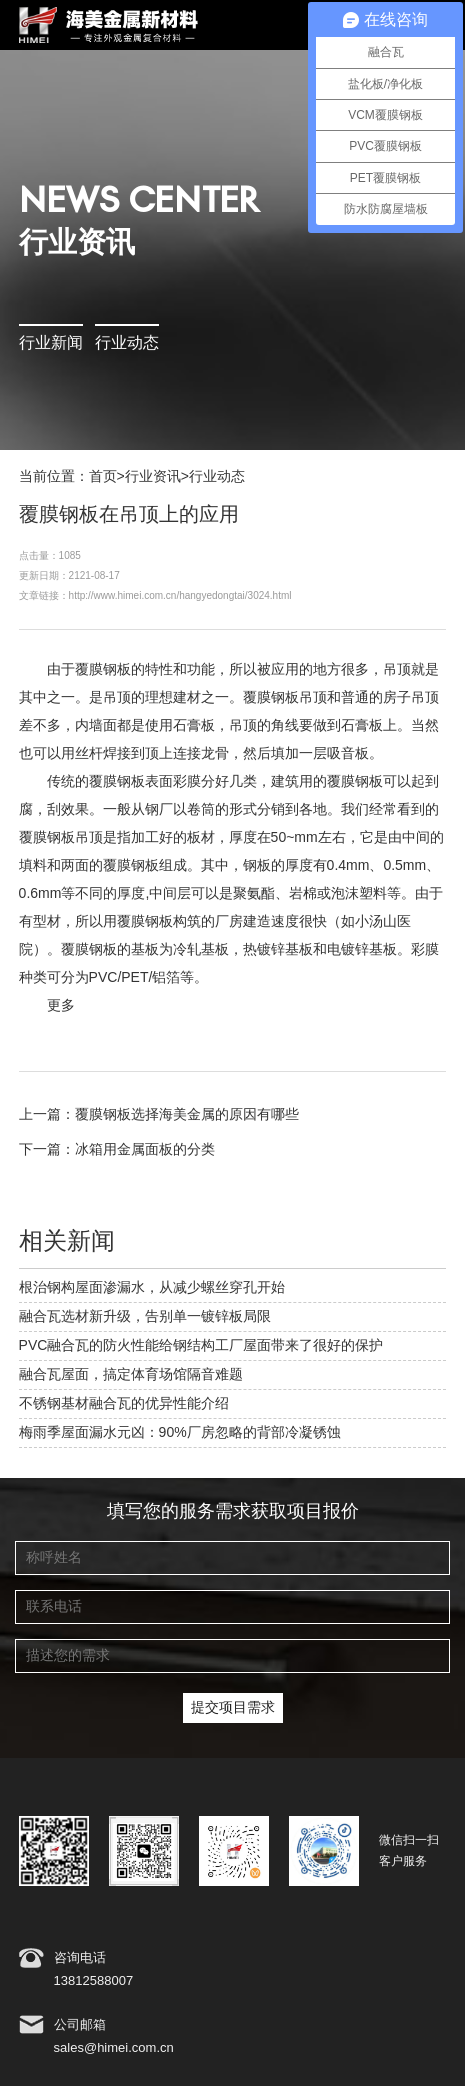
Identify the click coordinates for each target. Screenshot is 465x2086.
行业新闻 (51, 343)
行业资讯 (153, 477)
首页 (103, 477)
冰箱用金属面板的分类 (145, 1150)
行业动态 (127, 343)
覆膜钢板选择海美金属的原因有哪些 (187, 1115)
